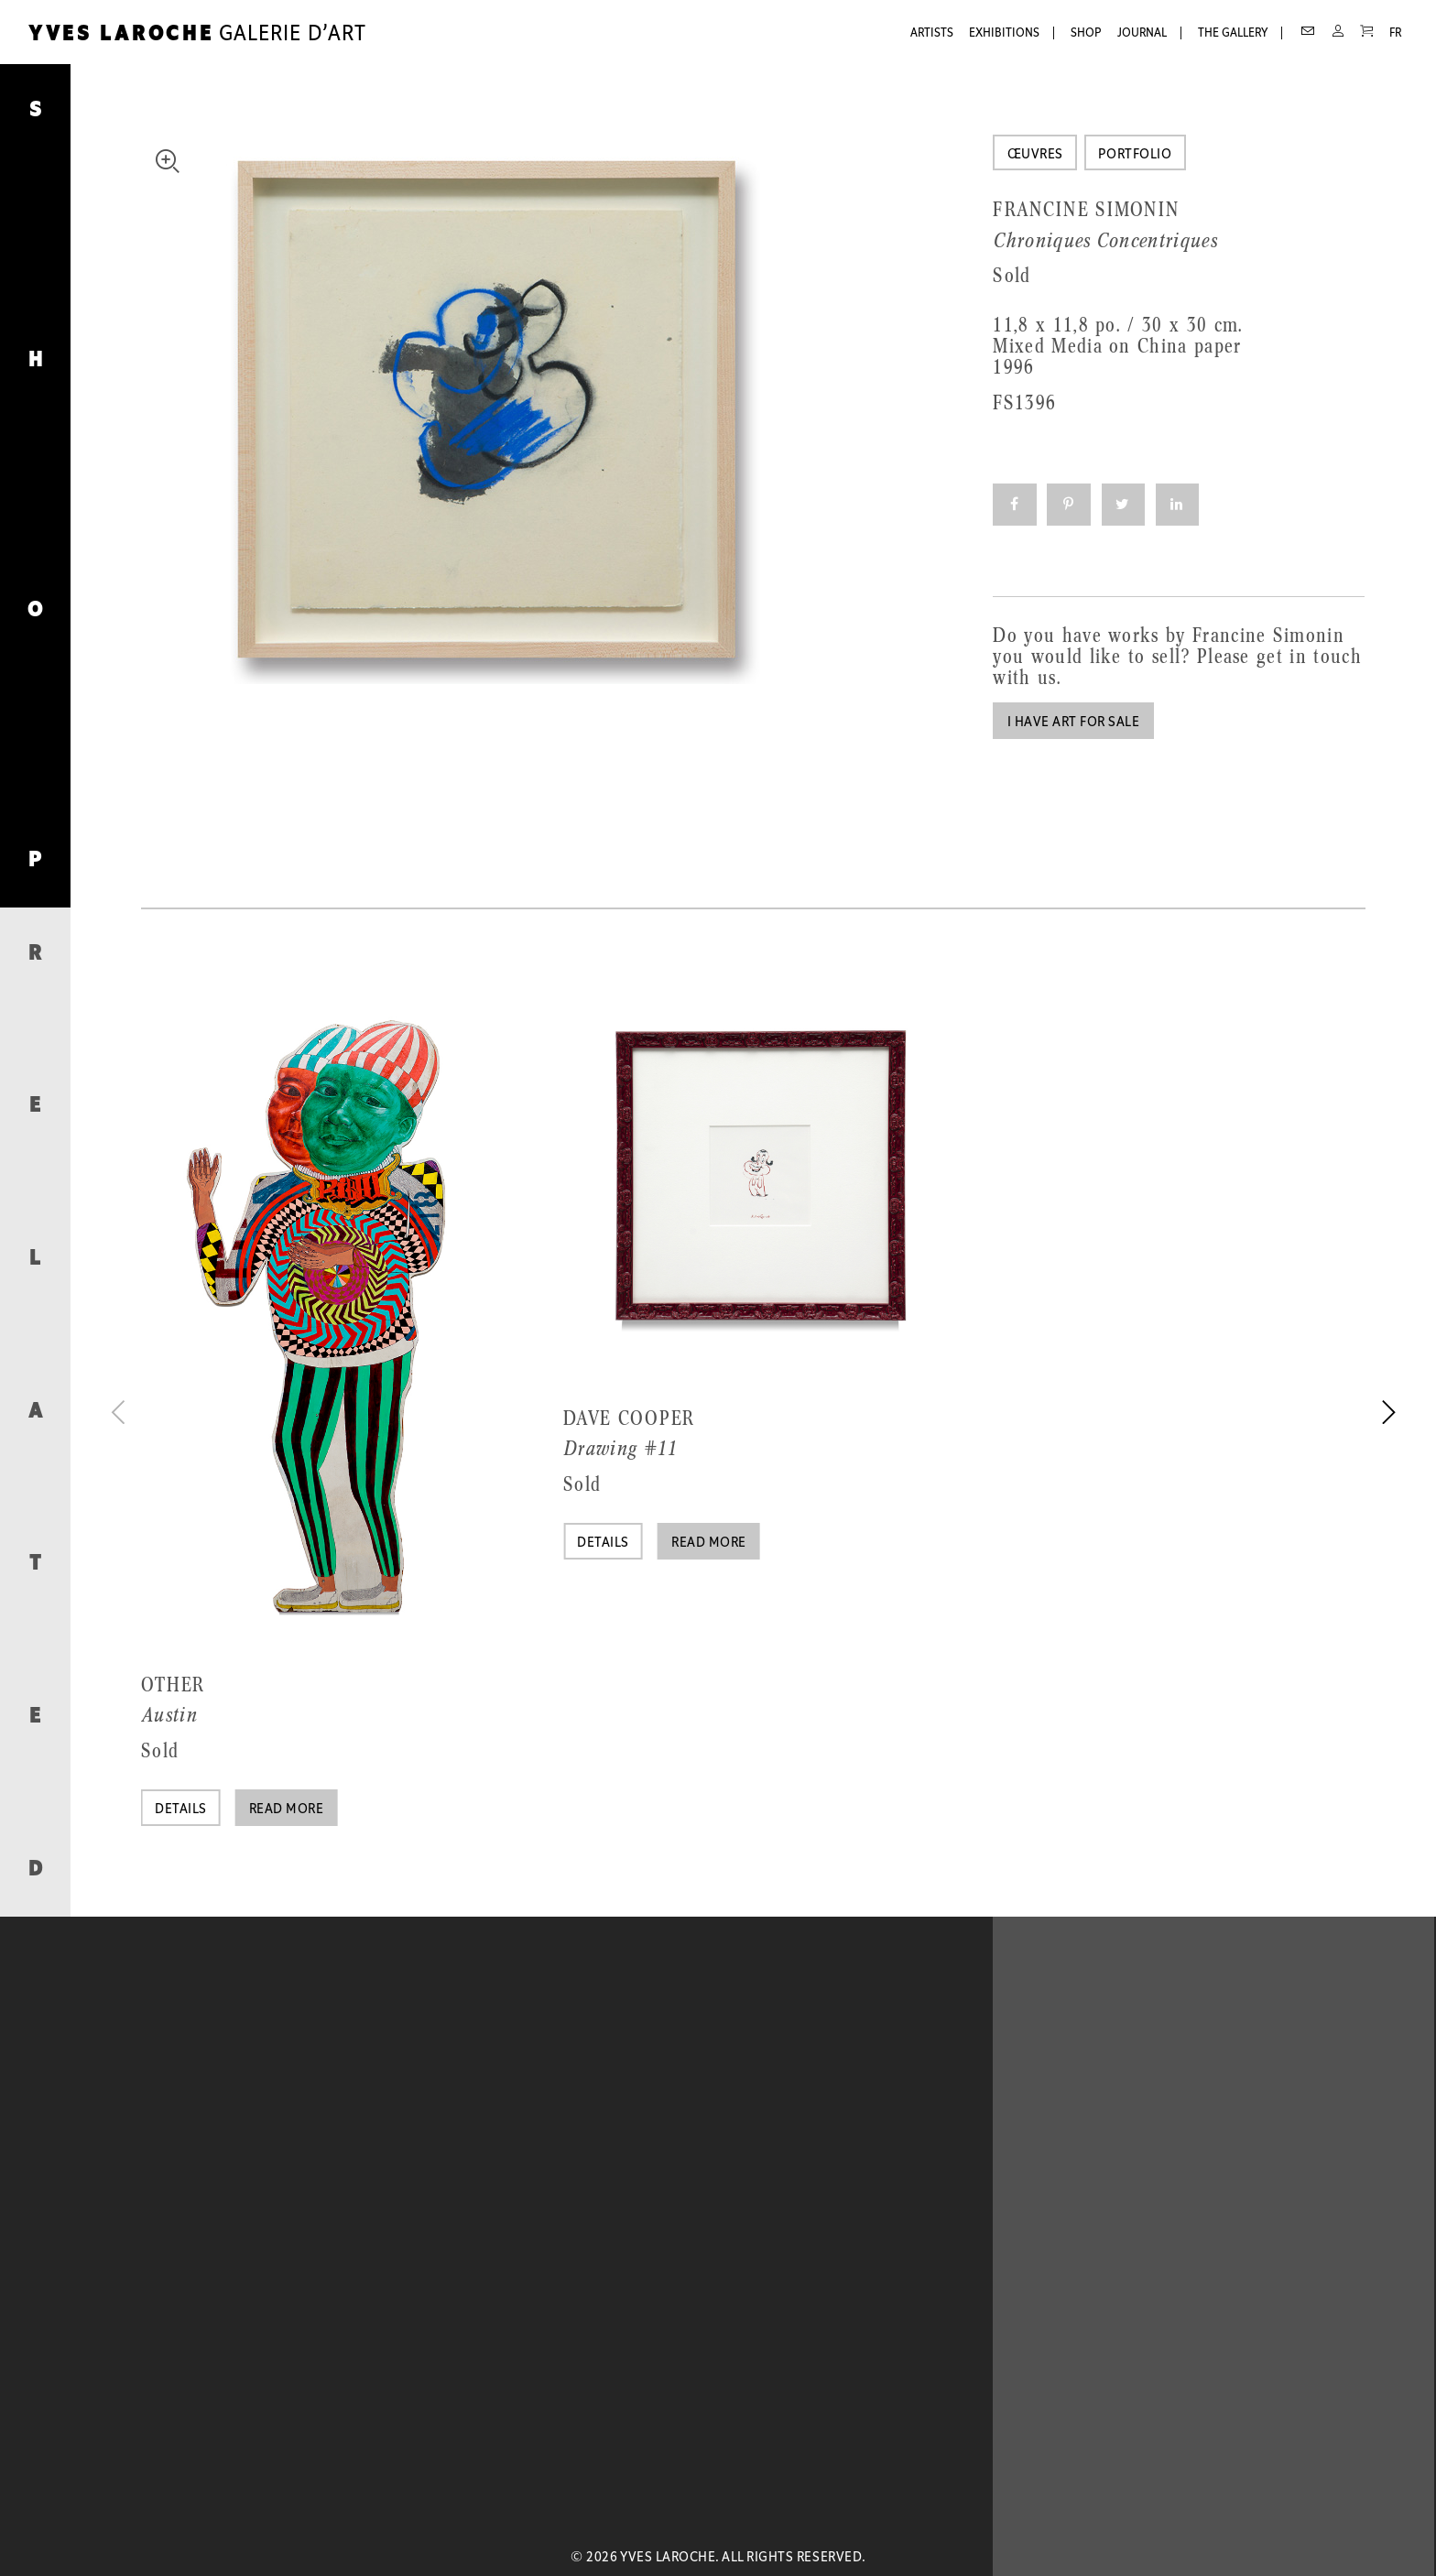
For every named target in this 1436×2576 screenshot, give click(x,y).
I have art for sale (1073, 722)
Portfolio (1134, 154)
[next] (1385, 1412)
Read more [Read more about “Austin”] (286, 1809)
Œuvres (1035, 154)
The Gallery (1232, 33)
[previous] (121, 1412)
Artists (931, 33)
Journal (1142, 33)
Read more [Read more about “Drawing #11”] (708, 1543)
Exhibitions (1004, 33)
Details (180, 1809)
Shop (1086, 33)
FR (1395, 33)
